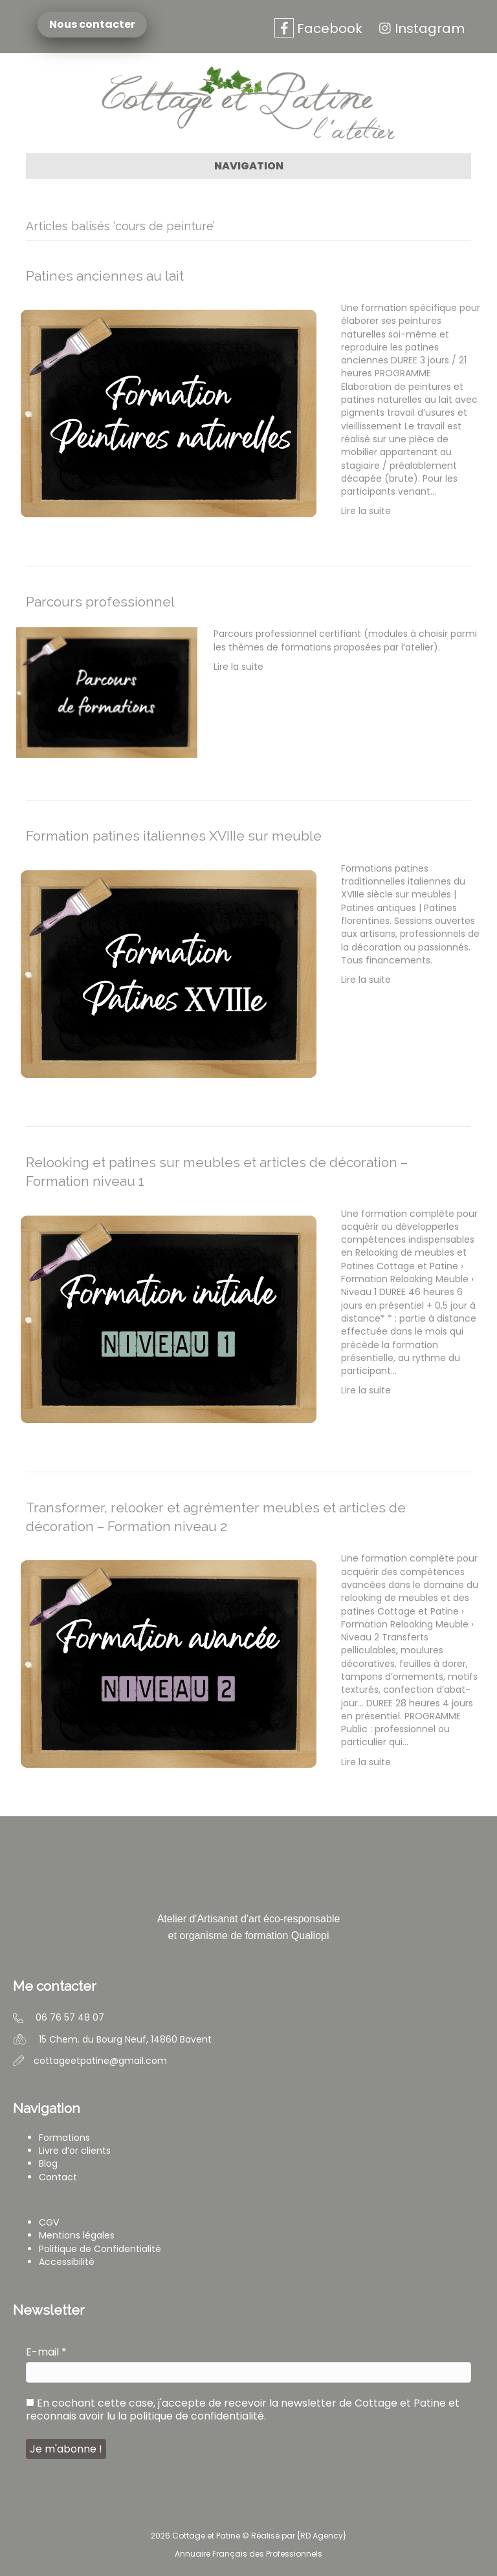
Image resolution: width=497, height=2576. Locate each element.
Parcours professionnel (100, 602)
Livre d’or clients (75, 2150)
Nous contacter (94, 24)
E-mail (46, 2352)
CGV (49, 2222)
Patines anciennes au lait (105, 276)
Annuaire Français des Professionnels (248, 2553)
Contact (58, 2177)
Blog (48, 2163)
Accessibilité (66, 2261)
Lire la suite (366, 510)
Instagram (420, 28)
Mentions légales (77, 2235)
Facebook (318, 28)
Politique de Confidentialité (100, 2248)
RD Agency (321, 2535)
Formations (64, 2137)
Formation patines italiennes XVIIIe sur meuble (174, 836)
